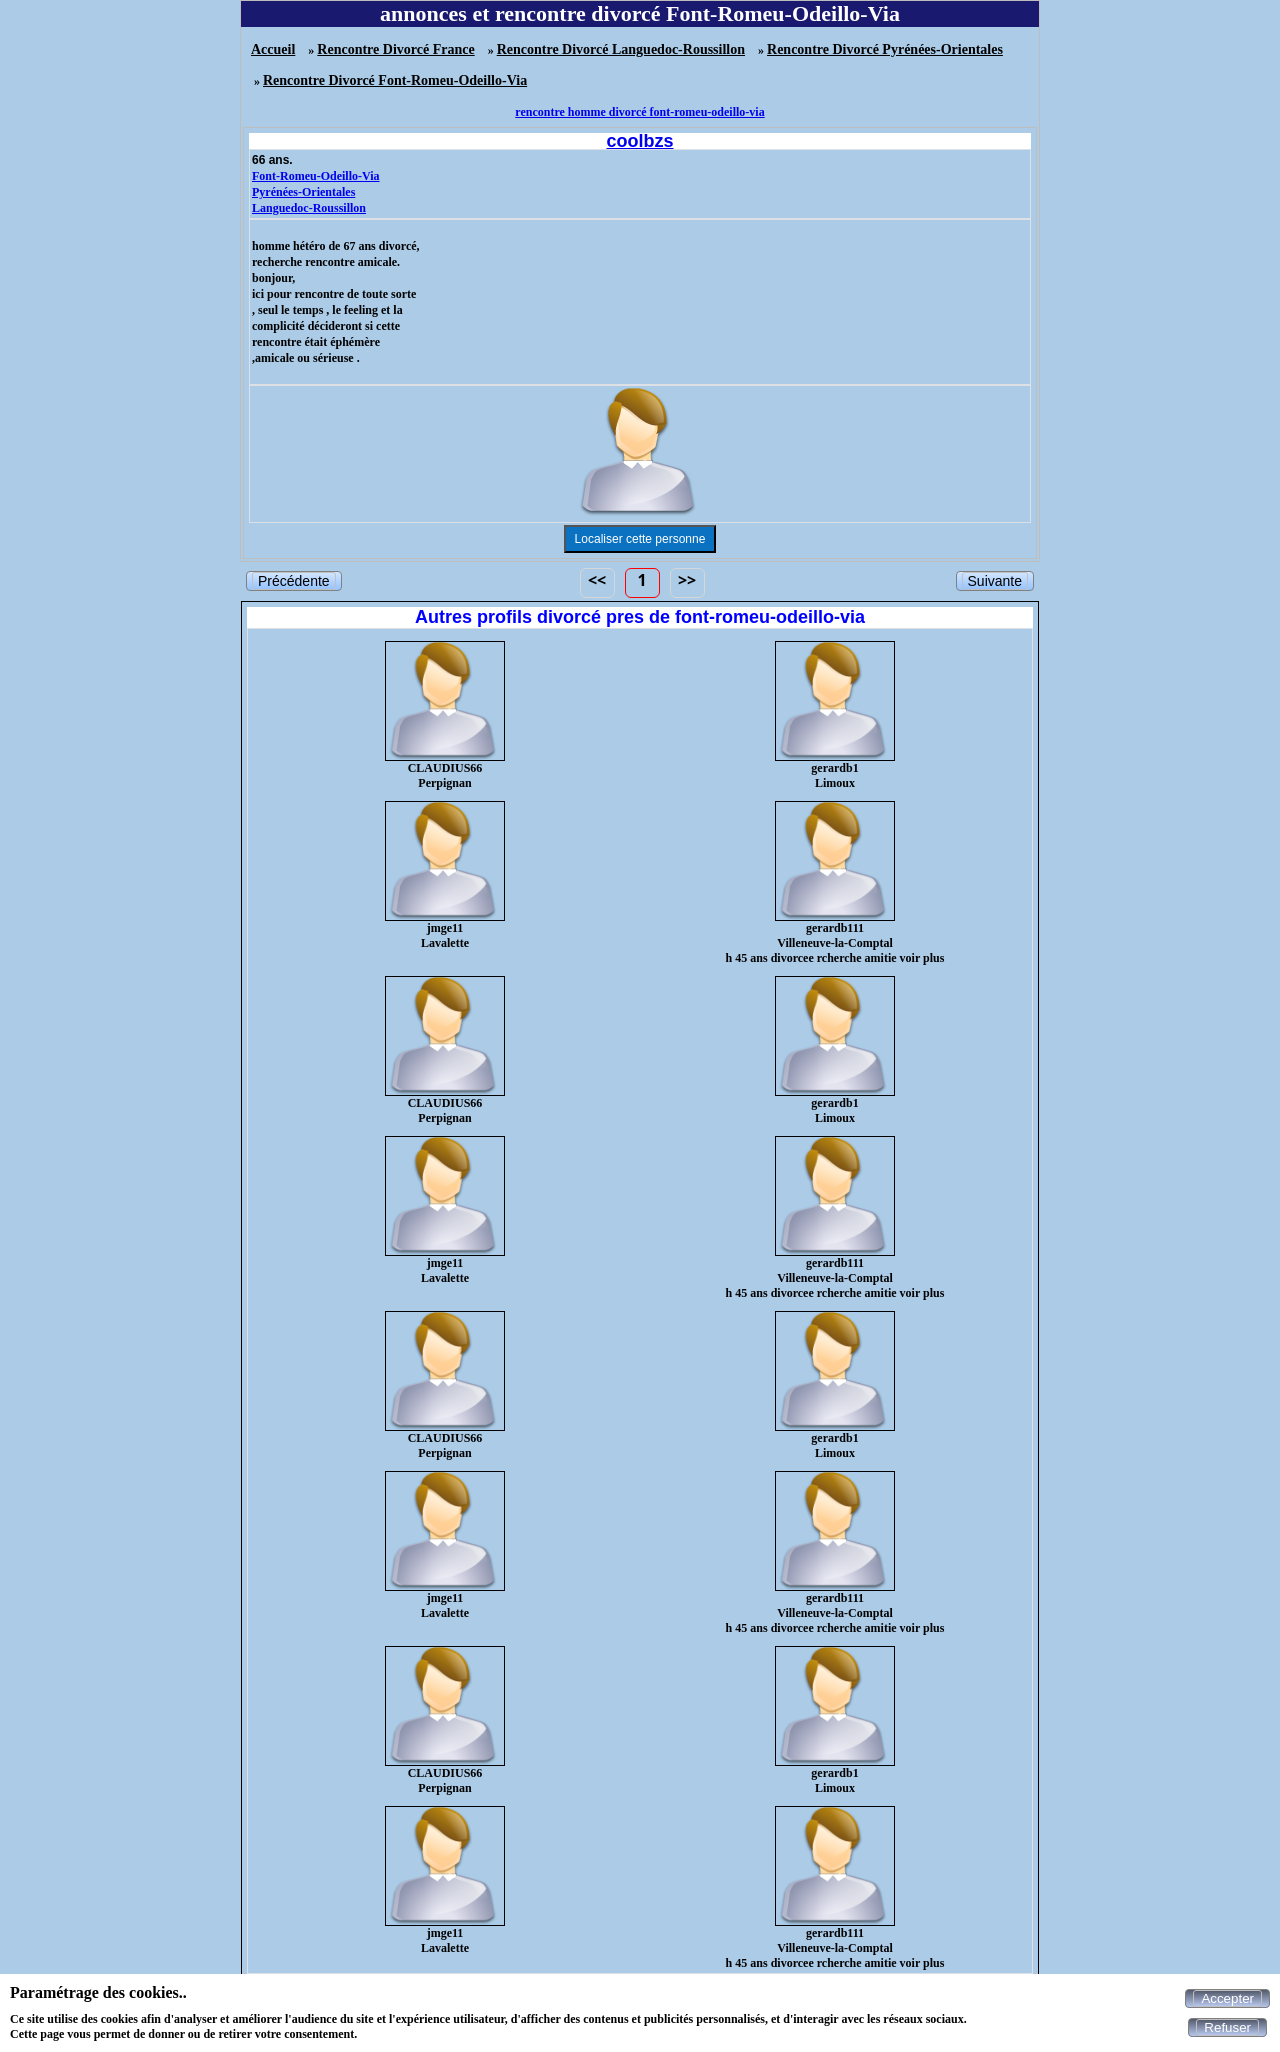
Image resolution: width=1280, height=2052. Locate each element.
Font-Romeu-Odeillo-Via (316, 176)
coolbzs (639, 141)
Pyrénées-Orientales (303, 192)
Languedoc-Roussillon (309, 208)
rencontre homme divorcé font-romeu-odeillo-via (639, 112)
